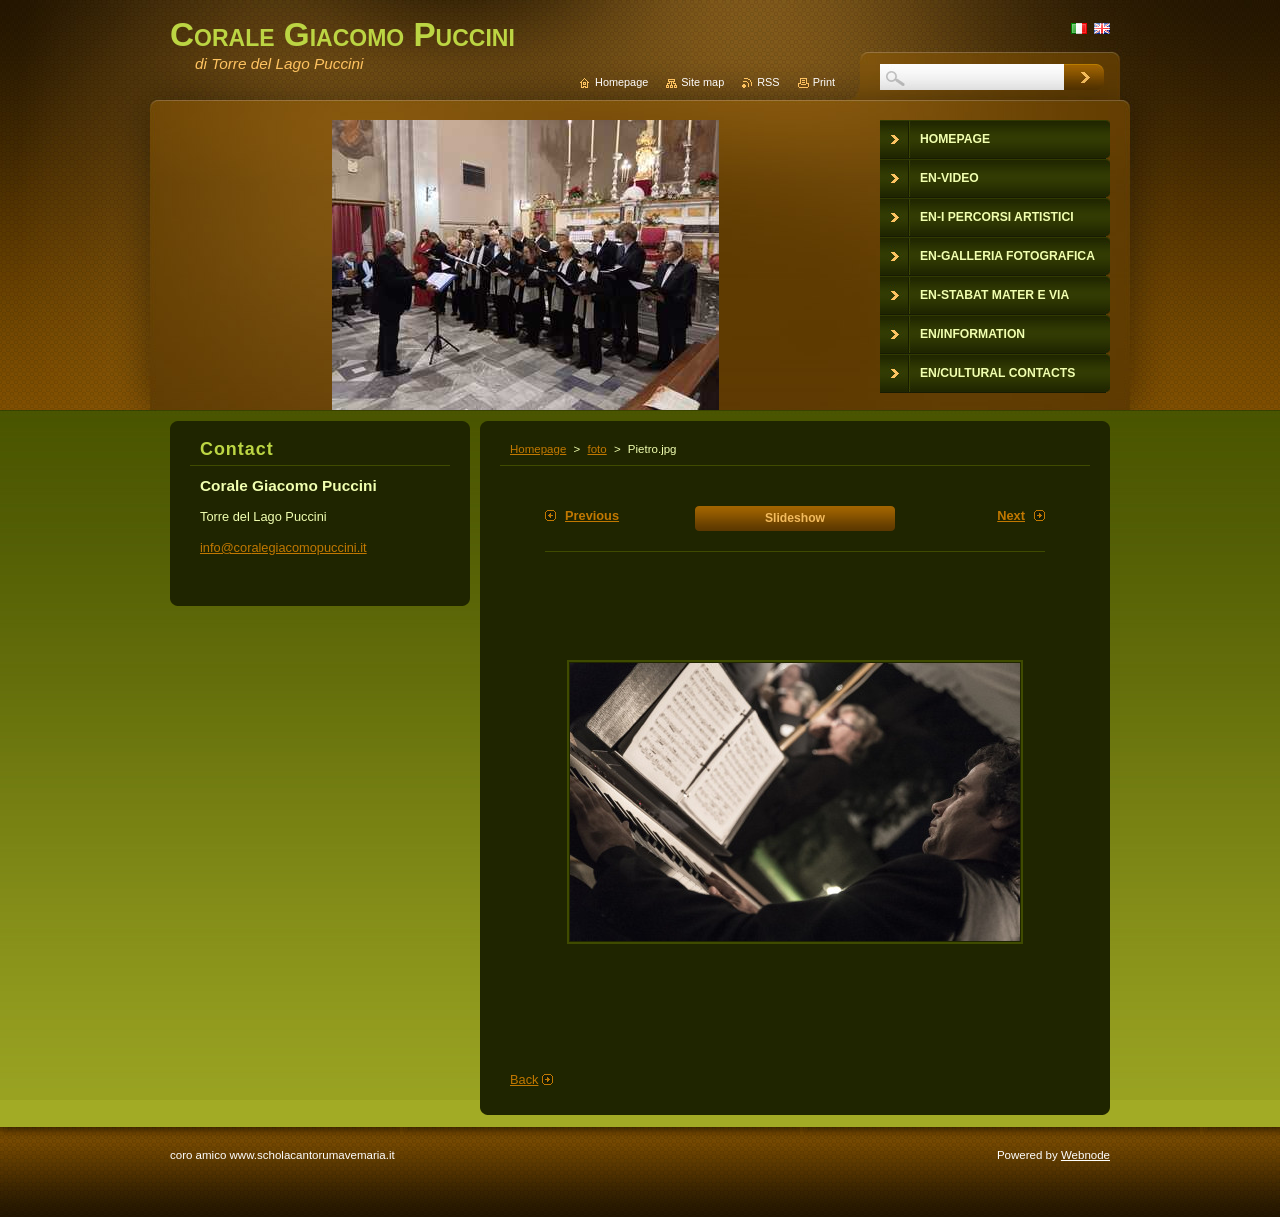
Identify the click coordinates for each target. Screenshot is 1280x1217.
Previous (592, 515)
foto (596, 449)
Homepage (538, 449)
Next (1011, 515)
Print (824, 82)
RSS (768, 82)
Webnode (1085, 1155)
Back (524, 1079)
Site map (702, 82)
